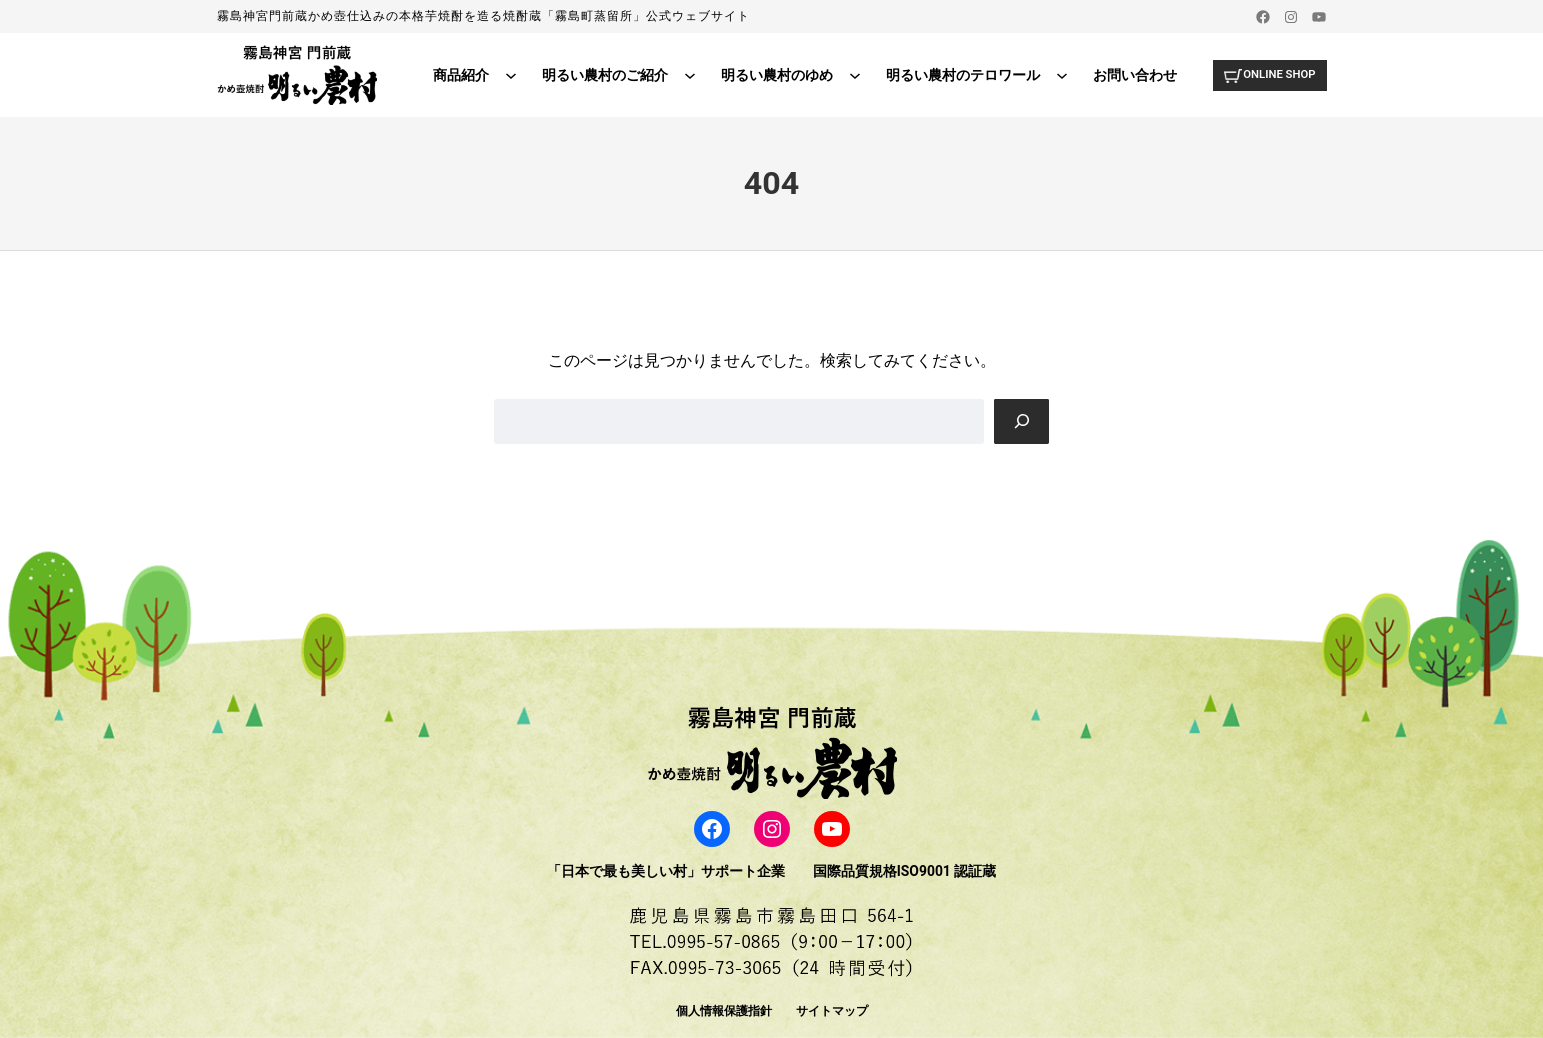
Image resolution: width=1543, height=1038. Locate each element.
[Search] (1021, 421)
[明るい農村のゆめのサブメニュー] (849, 75)
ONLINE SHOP (1276, 74)
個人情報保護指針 (724, 1011)
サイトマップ (832, 1011)
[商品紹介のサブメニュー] (505, 75)
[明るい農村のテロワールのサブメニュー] (1056, 75)
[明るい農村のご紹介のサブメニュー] (684, 75)
